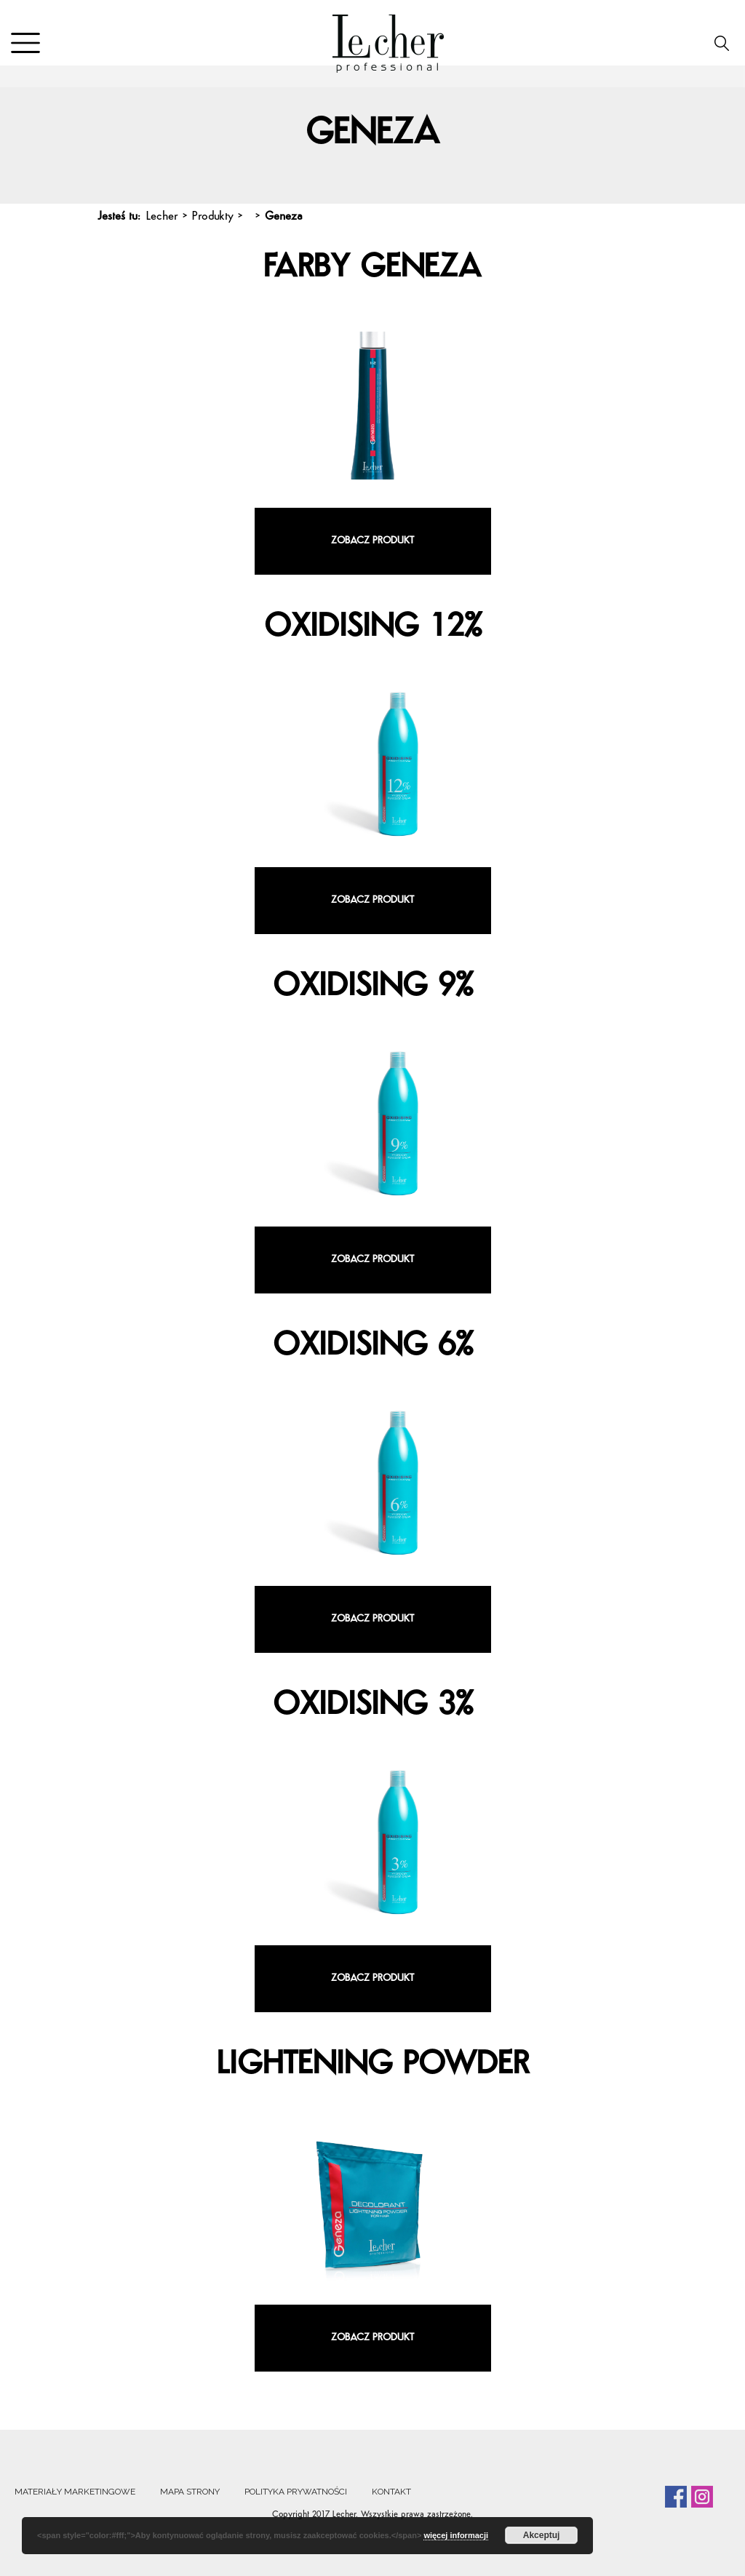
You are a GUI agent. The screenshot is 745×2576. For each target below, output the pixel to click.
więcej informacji (455, 2535)
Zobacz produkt (372, 540)
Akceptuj (541, 2535)
